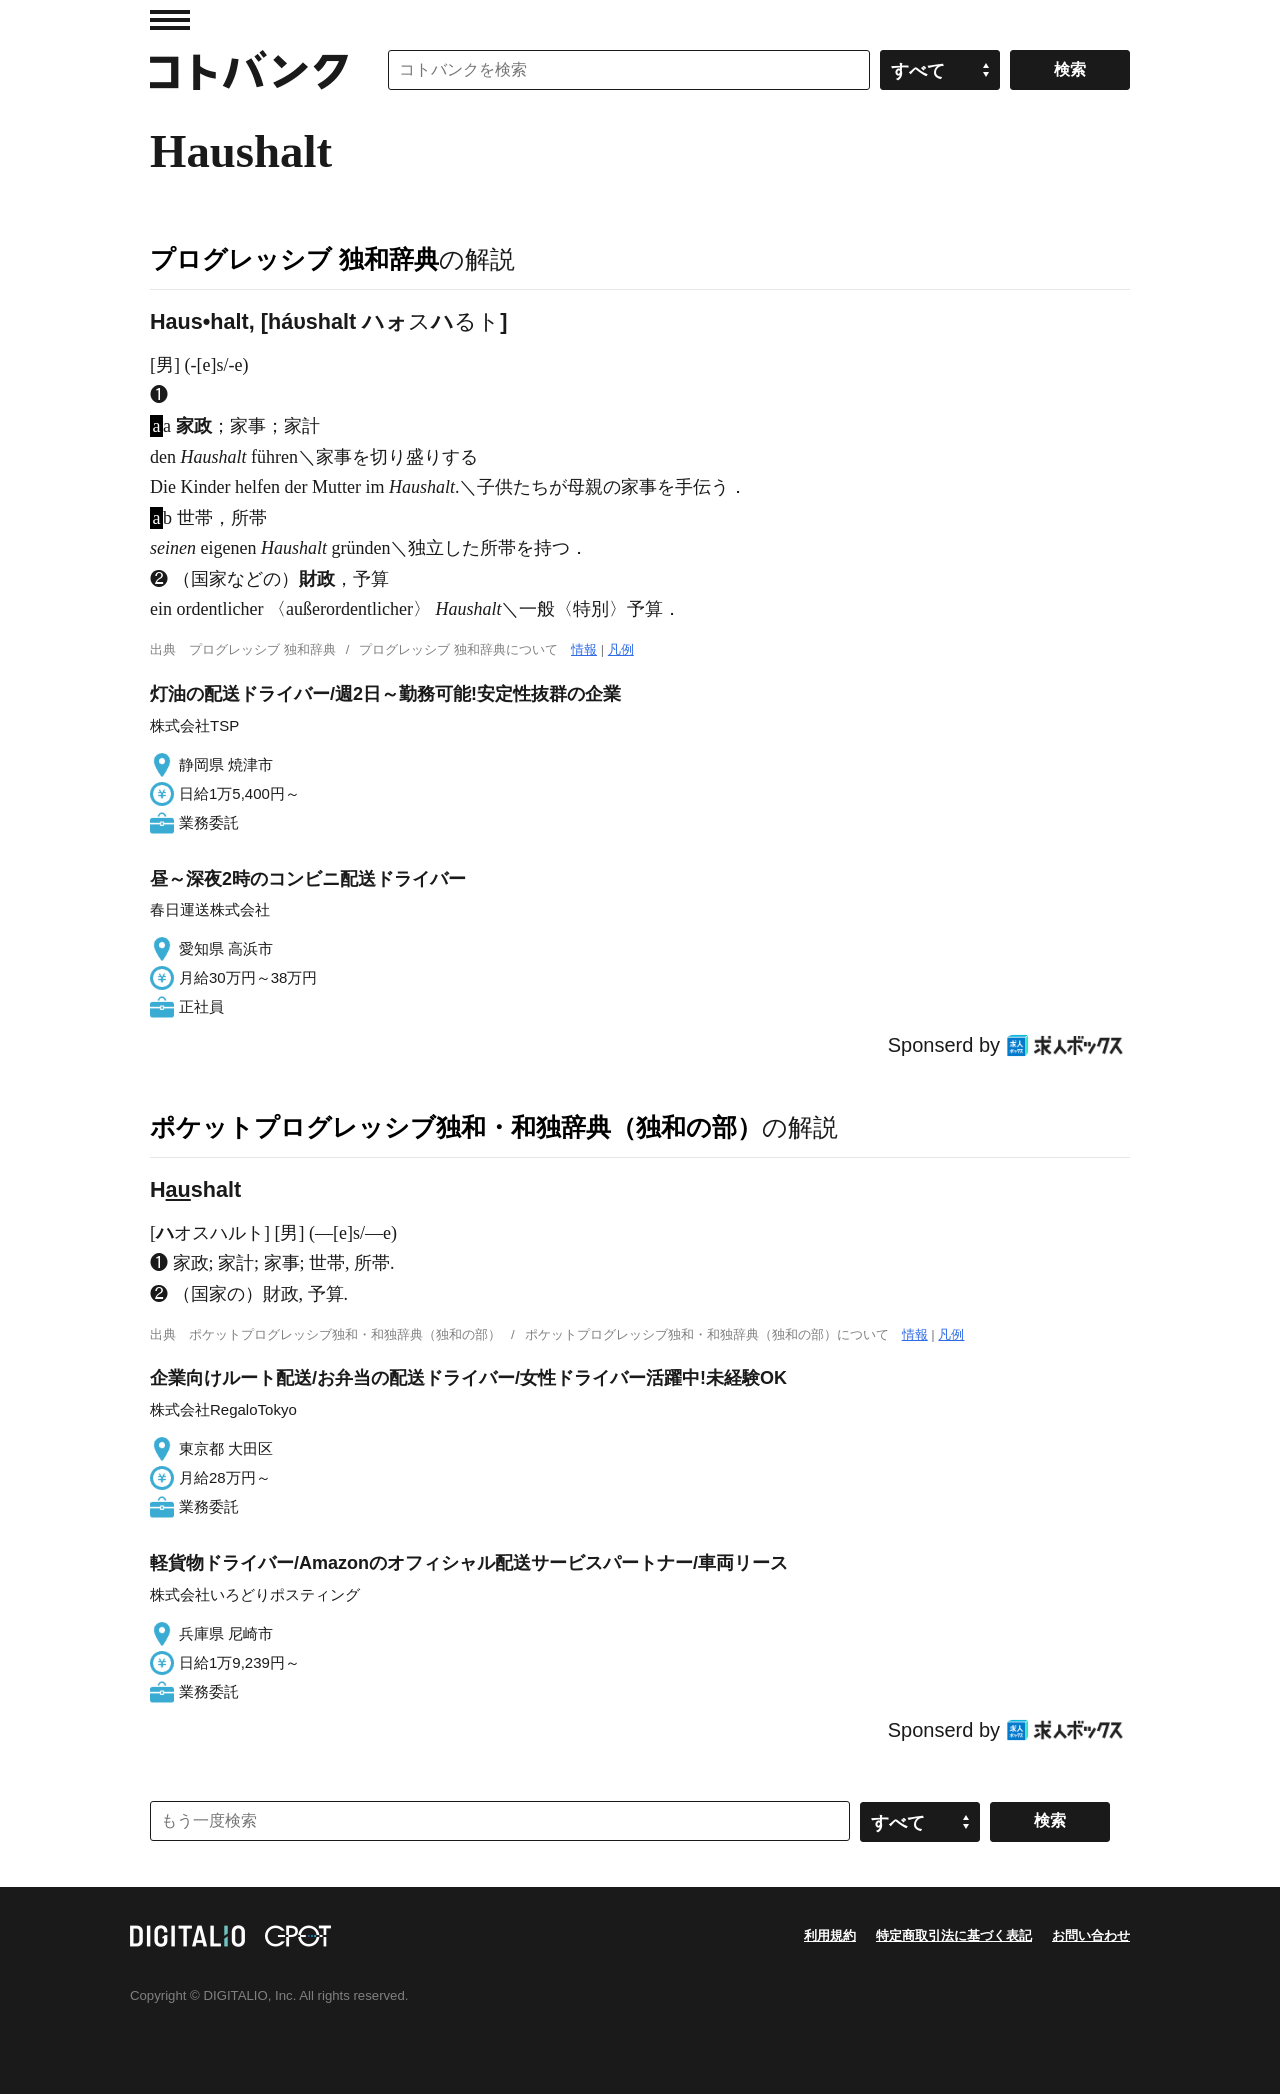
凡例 (621, 649)
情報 (584, 649)
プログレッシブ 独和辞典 (294, 259)
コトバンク (249, 70)
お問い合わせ (1091, 1935)
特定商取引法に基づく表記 (954, 1935)
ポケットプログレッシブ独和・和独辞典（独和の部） (456, 1127)
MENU (170, 20)
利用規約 (830, 1935)
